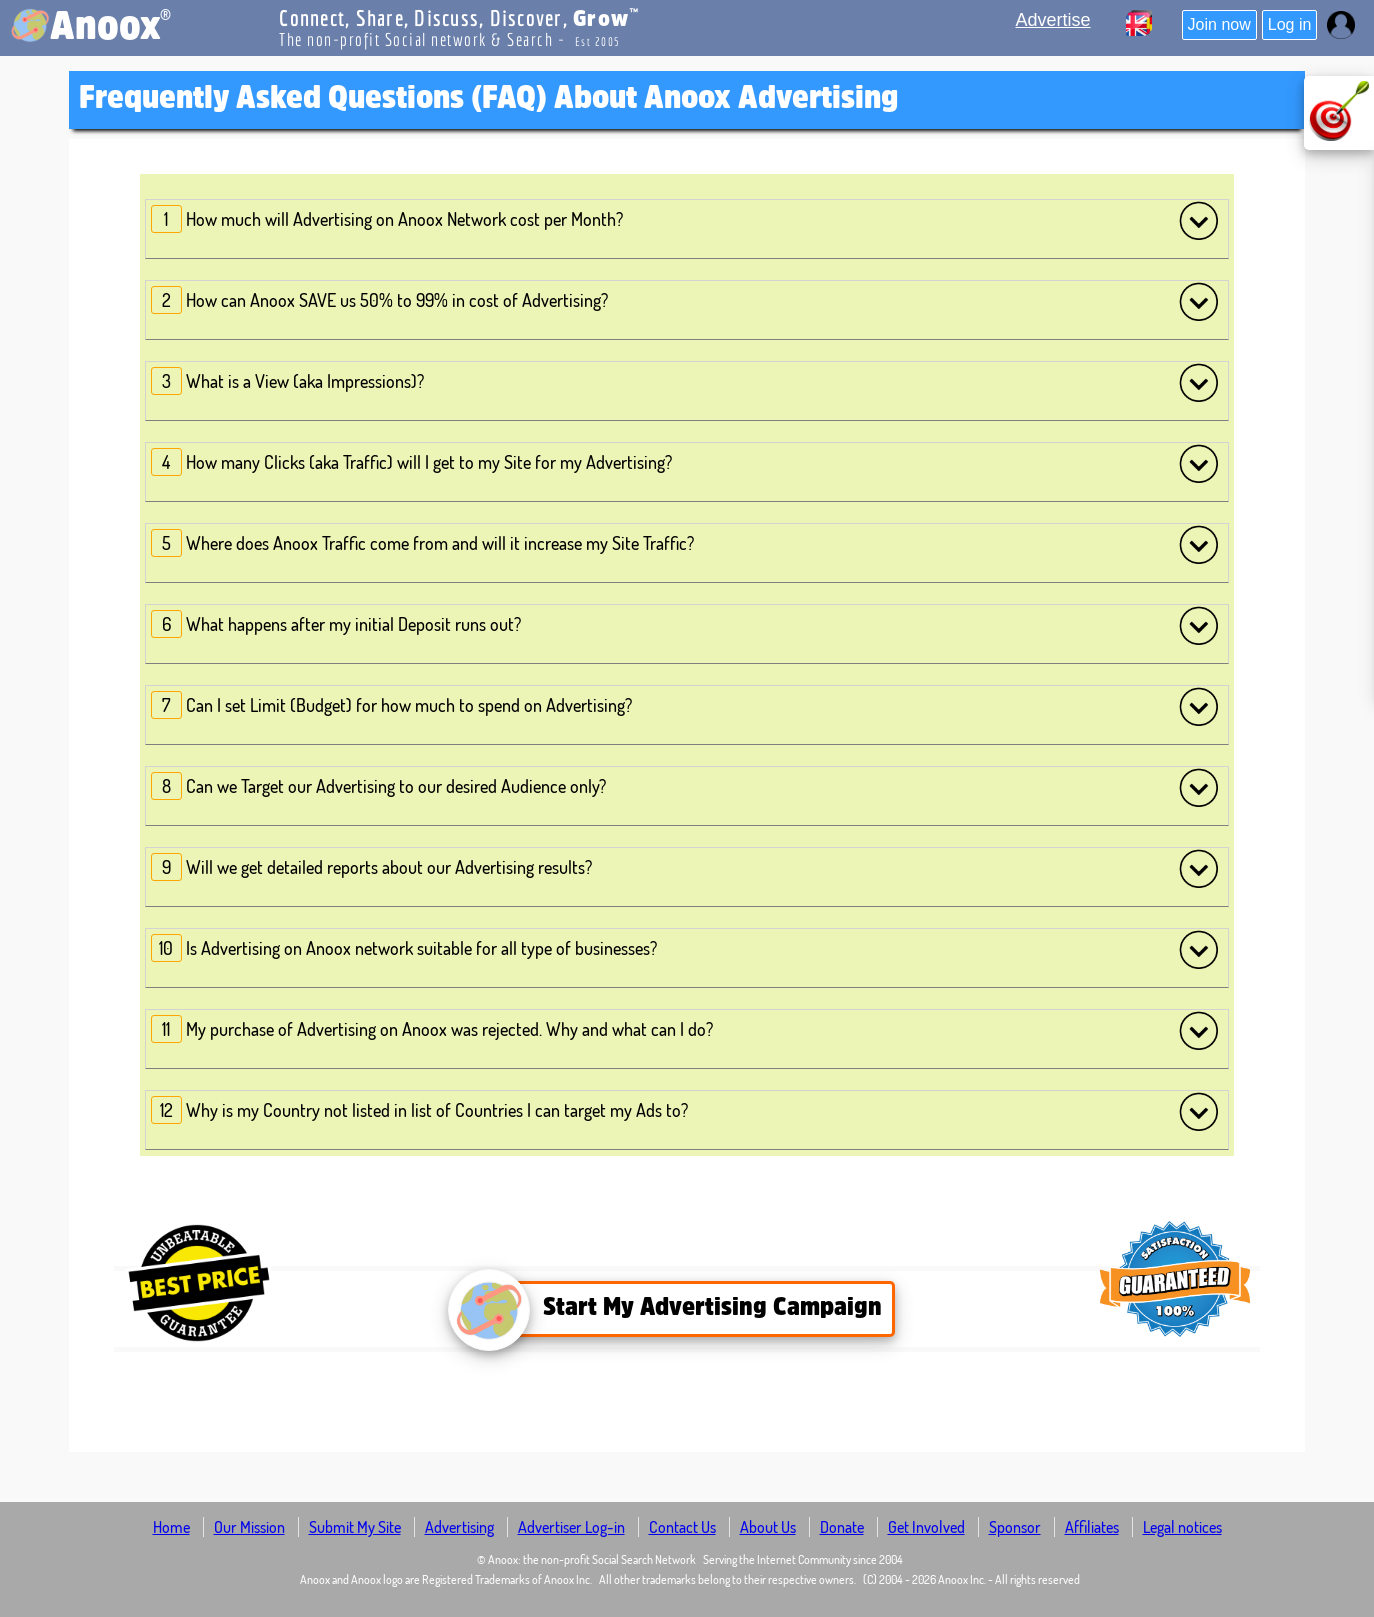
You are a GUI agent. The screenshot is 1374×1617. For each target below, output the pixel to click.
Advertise (1053, 20)
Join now (1219, 24)
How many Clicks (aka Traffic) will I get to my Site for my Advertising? (685, 463)
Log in (1290, 24)
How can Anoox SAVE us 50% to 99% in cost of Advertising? (685, 301)
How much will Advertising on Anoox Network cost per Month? (685, 220)
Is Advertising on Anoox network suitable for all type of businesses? (685, 949)
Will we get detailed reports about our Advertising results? (685, 868)
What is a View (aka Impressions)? (685, 382)
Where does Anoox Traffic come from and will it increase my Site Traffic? (685, 544)
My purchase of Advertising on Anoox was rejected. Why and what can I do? (685, 1030)
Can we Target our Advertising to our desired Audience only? (685, 787)
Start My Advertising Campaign (681, 1309)
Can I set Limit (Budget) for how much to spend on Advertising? (685, 706)
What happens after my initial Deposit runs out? (685, 625)
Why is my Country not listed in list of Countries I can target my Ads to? (685, 1111)
